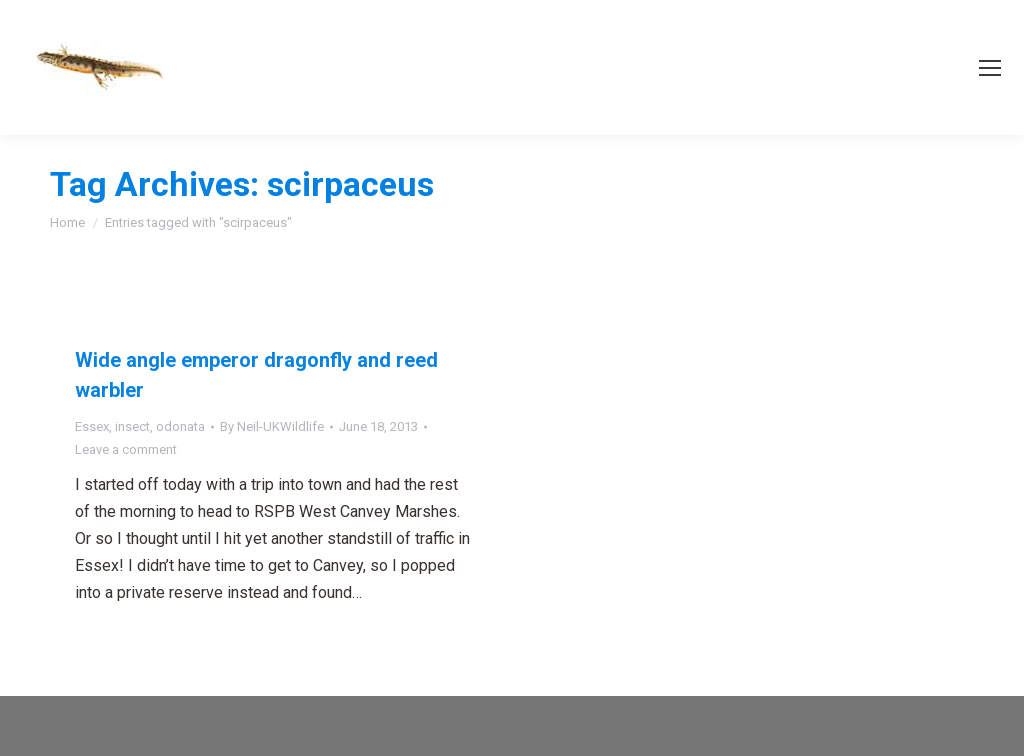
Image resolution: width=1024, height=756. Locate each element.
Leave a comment (126, 449)
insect (132, 426)
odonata (180, 426)
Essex (92, 426)
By (272, 426)
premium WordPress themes (259, 726)
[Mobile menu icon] (990, 68)
